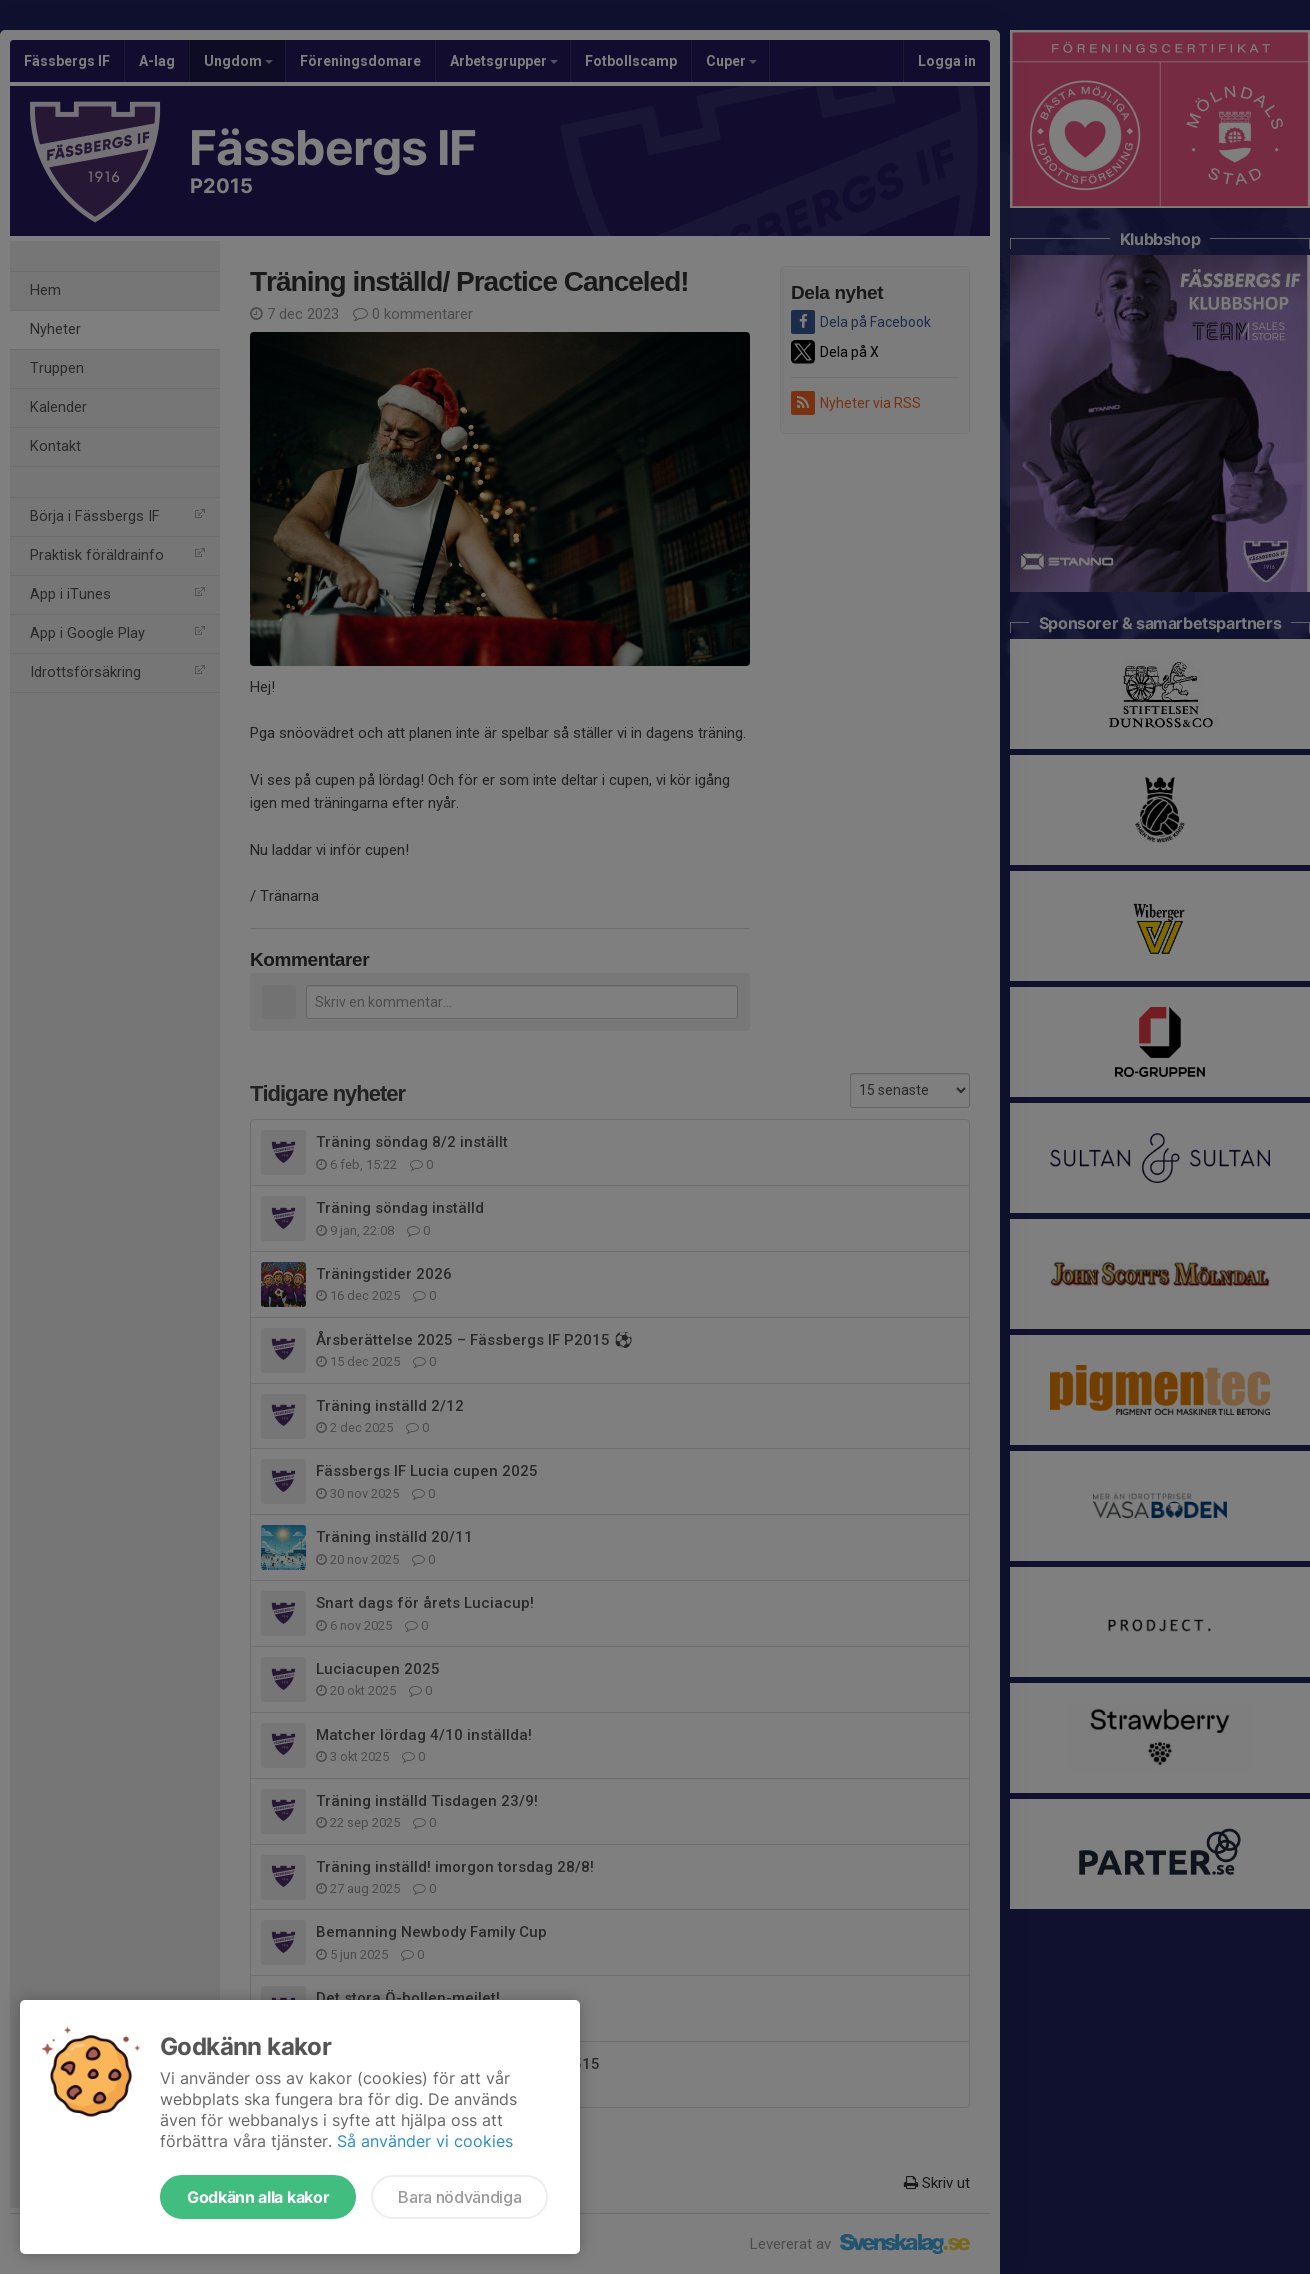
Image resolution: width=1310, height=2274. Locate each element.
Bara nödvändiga (459, 2197)
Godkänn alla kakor (258, 2197)
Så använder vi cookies (425, 2141)
